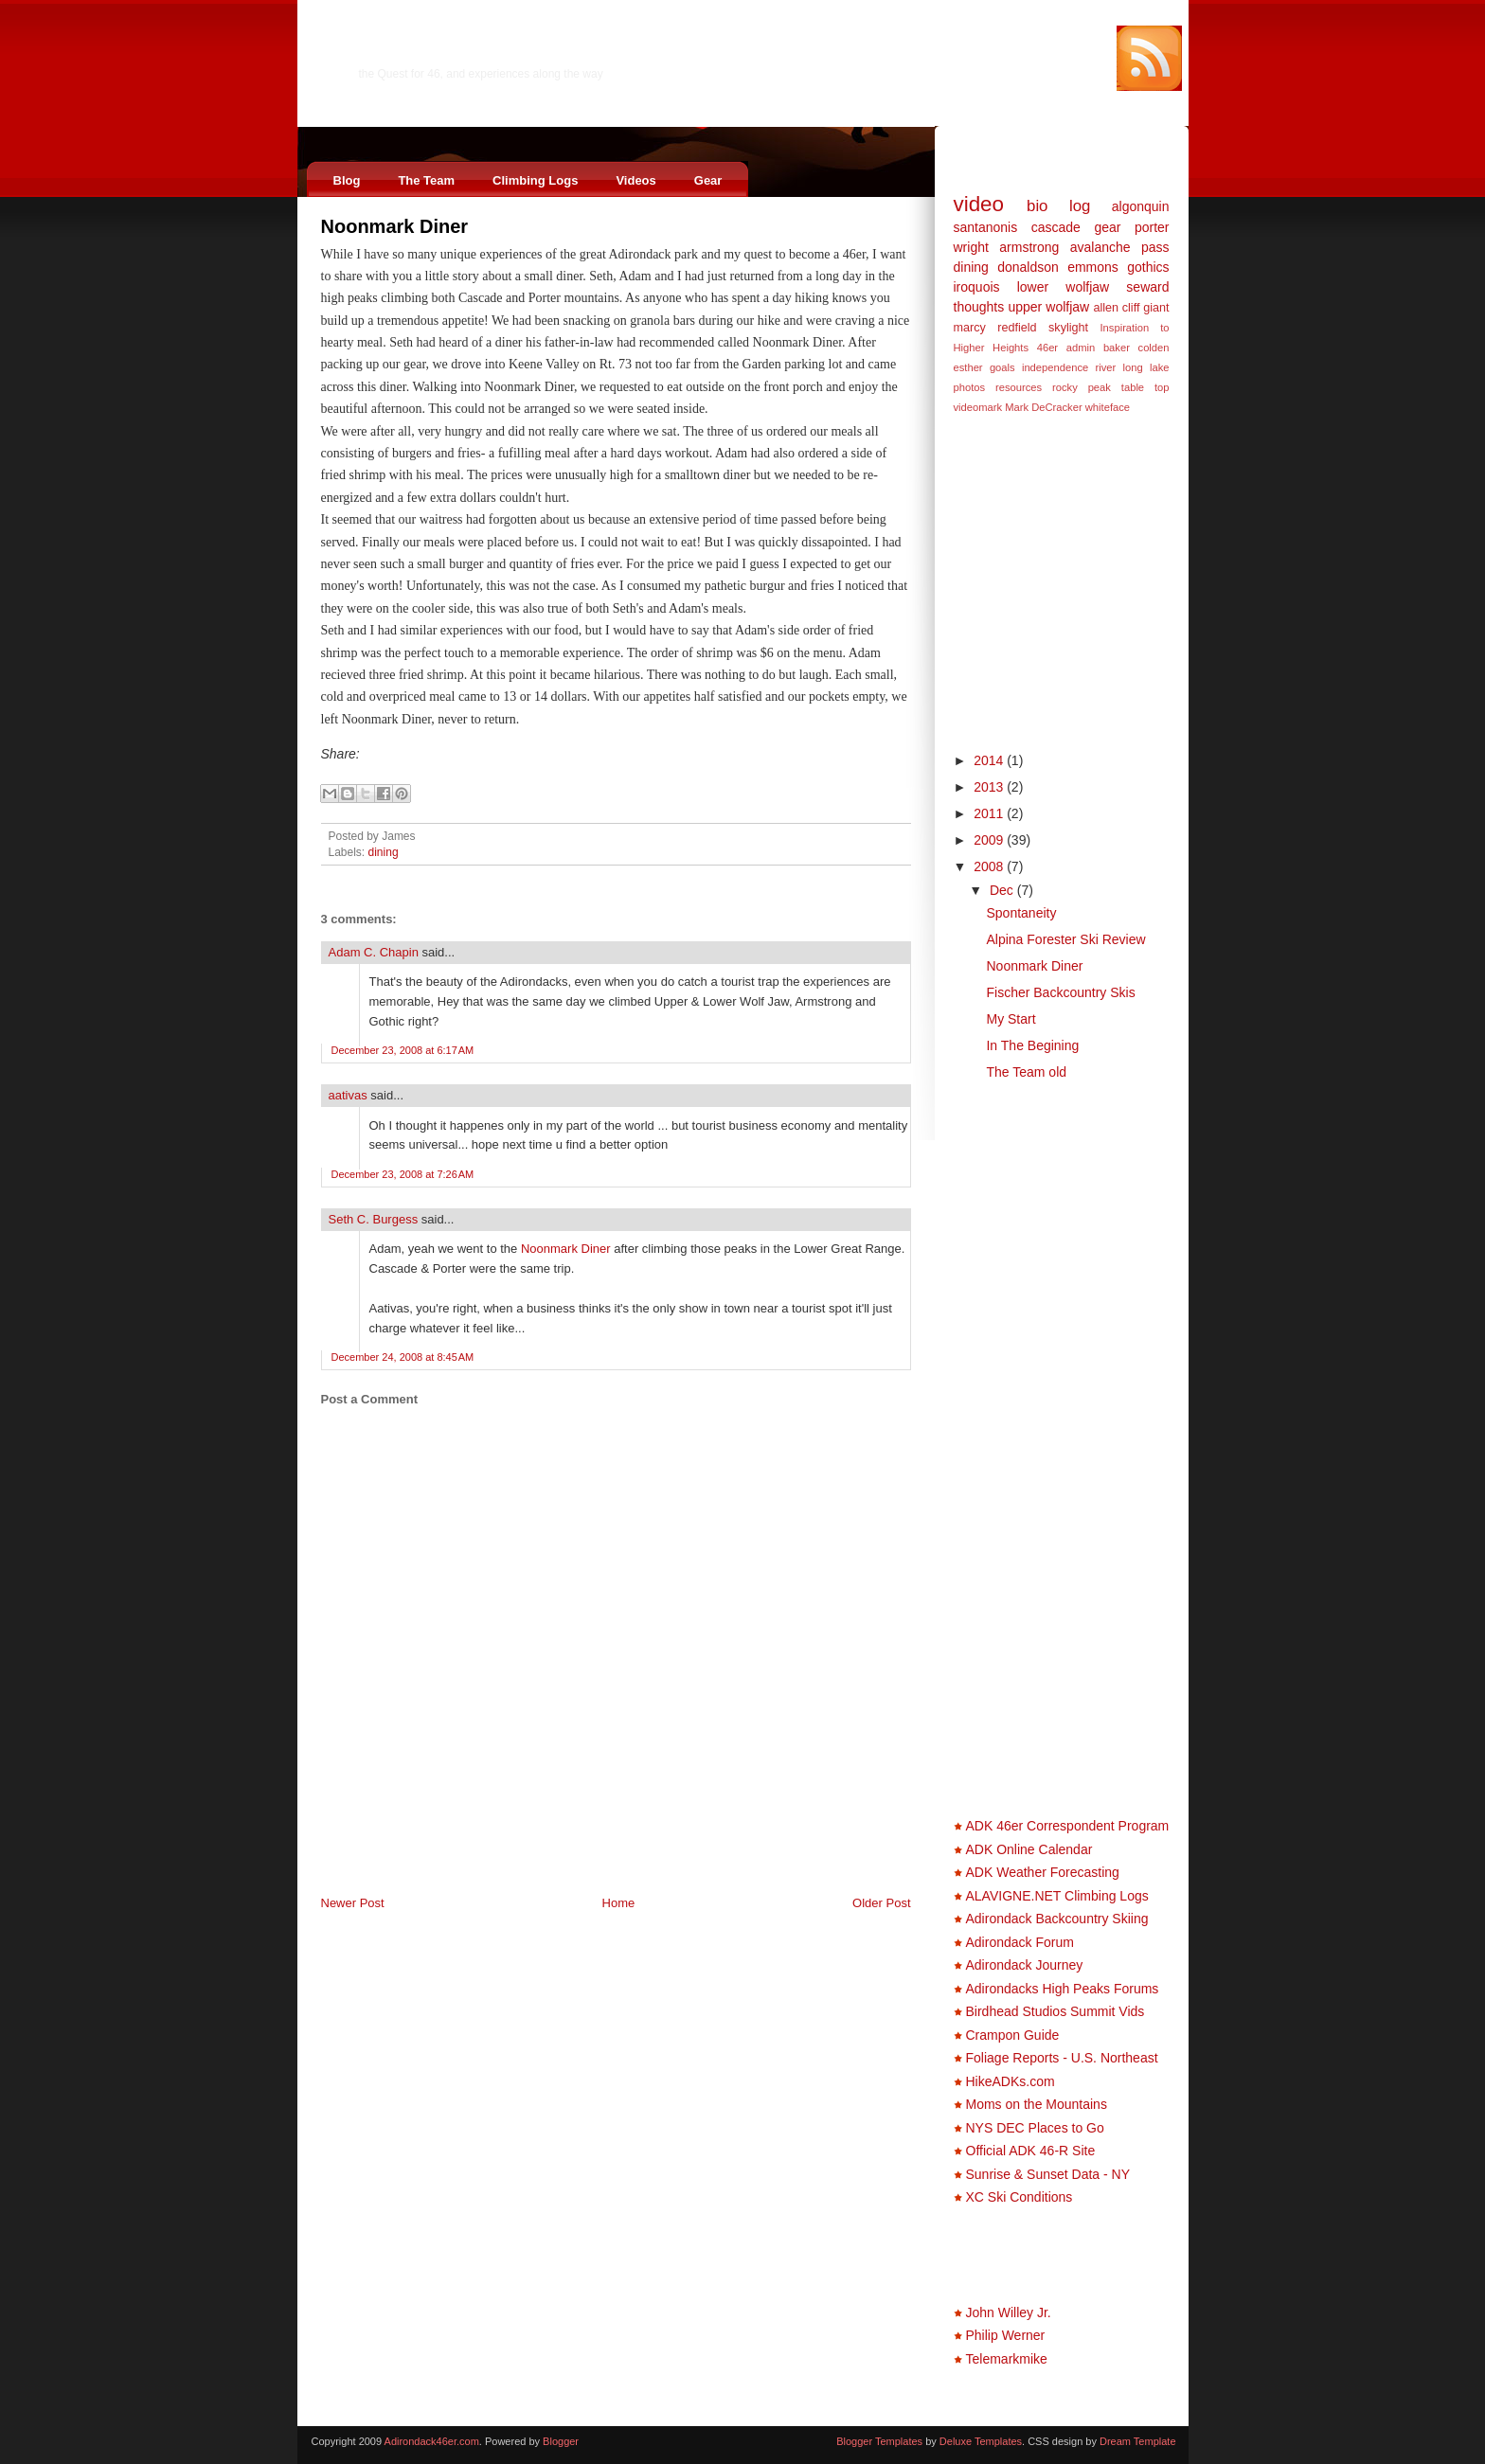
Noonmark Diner (395, 226)
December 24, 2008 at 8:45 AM (402, 1357)
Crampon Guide (1013, 2035)
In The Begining (1032, 1045)
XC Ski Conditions (1019, 2197)
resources (1018, 387)
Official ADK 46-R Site (1031, 2150)
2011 (990, 813)
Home (618, 1903)
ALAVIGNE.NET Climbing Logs (1057, 1895)
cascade (1056, 227)
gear (1107, 227)
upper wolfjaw (1048, 306)
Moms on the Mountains (1036, 2104)
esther (968, 367)
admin (1080, 347)
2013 (990, 787)
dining (383, 852)
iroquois (977, 287)
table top (1145, 387)
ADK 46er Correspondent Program (1068, 1825)
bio (1037, 206)
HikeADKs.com (1010, 2081)
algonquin (1141, 206)
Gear (708, 180)
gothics (1148, 267)
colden (1154, 347)
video (979, 204)
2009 (990, 840)
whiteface (1107, 407)
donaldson (1028, 267)
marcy (970, 327)
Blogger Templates (879, 2441)
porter (1152, 227)
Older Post (881, 1903)
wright (971, 247)
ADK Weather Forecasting (1042, 1872)
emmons (1092, 267)
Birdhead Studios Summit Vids (1055, 2011)
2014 (990, 760)
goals (1002, 367)
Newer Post (353, 1903)
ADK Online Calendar (1029, 1849)
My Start (1010, 1019)
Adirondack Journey (1024, 1965)
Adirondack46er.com (453, 53)
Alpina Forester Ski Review (1065, 939)
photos (970, 387)
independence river (1069, 367)
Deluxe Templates (980, 2441)
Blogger (561, 2441)
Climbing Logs (535, 180)
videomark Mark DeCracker (1018, 407)
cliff (1131, 307)
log (1079, 206)
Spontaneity (1021, 912)
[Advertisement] (542, 1852)
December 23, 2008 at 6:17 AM (402, 1050)
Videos (635, 180)
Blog (347, 180)
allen (1105, 307)
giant (1156, 307)
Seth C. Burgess (374, 1219)
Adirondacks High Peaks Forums (1062, 1988)
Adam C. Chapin (374, 952)
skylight (1068, 327)
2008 (990, 866)
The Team (426, 180)
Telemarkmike (1006, 2358)
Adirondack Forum (1020, 1942)
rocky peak (1081, 387)
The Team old (1026, 1072)
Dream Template (1138, 2441)
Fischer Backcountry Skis (1060, 992)
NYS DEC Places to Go (1035, 2127)
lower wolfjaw (1063, 287)
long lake (1146, 367)
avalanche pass (1120, 247)
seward (1147, 287)
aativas (348, 1095)
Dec (1003, 890)
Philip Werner (1006, 2335)
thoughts (979, 306)
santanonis (986, 227)
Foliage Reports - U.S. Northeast (1062, 2057)
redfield (1016, 327)
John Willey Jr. (1008, 2312)
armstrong (1029, 247)
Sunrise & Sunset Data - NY (1048, 2174)
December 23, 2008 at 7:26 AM (402, 1174)
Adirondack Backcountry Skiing (1057, 1918)
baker (1116, 347)
